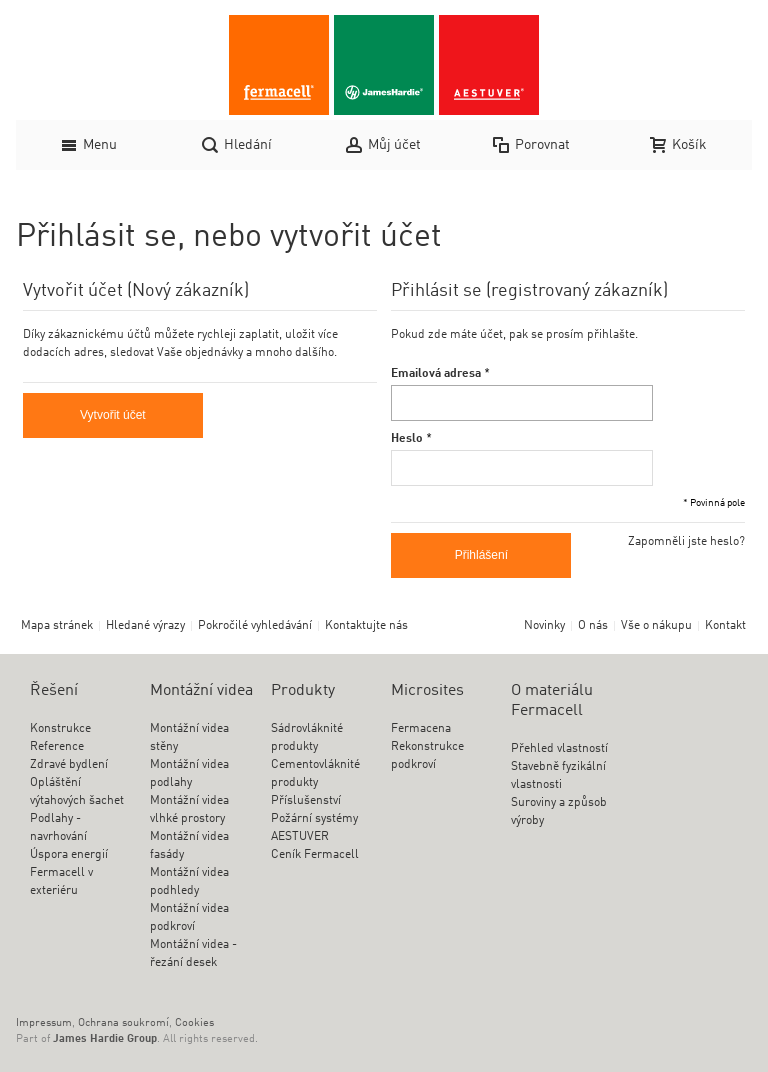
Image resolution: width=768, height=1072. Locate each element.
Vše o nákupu (656, 626)
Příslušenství (306, 801)
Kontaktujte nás (366, 626)
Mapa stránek (57, 626)
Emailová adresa (436, 374)
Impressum (44, 1023)
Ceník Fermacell (315, 855)
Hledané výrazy (145, 626)
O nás (593, 626)
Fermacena (421, 729)
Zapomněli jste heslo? (686, 542)
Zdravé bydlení (69, 765)
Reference (57, 747)
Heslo (407, 439)
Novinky (544, 626)
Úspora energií (69, 855)
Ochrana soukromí (123, 1023)
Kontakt (725, 626)
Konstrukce (60, 729)
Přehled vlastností (559, 749)
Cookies (194, 1023)
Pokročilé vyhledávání (255, 626)
